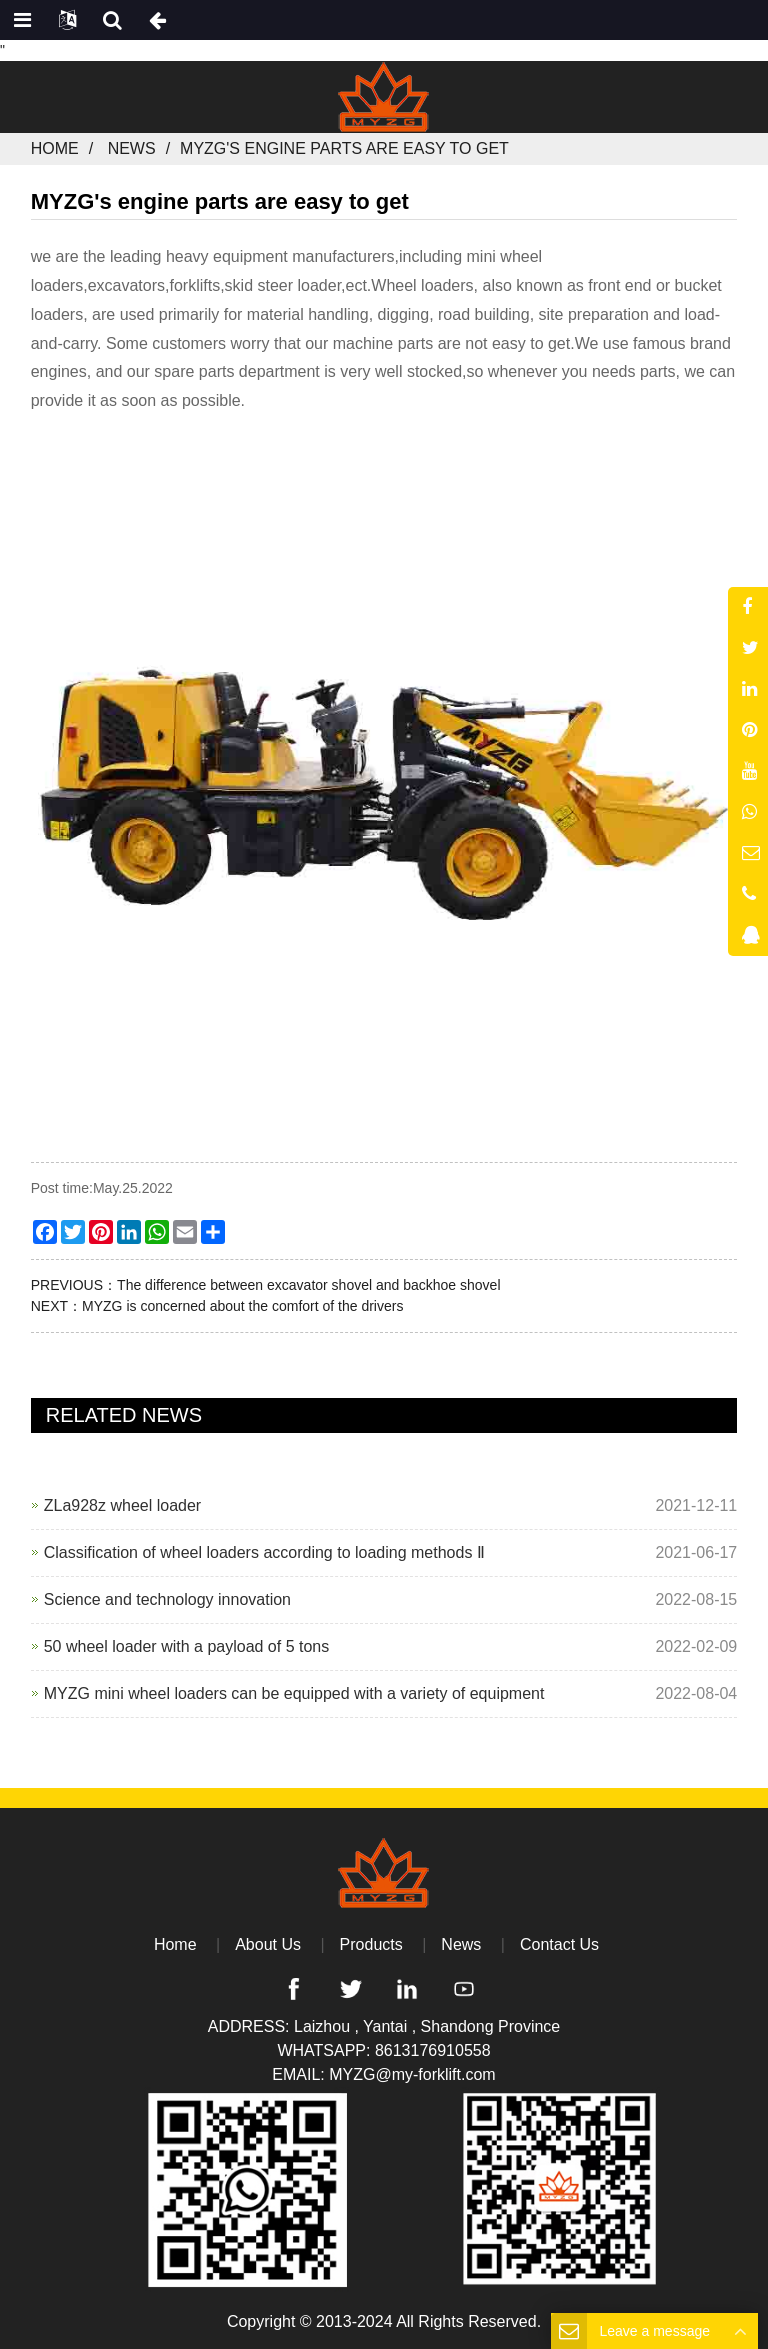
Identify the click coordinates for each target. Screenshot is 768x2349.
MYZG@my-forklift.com (412, 2074)
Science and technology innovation (167, 1599)
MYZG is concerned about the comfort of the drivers (242, 1306)
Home (55, 148)
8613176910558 (433, 2050)
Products (371, 1944)
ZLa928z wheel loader (122, 1505)
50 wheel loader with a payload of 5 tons (187, 1646)
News (132, 148)
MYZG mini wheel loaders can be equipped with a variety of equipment (294, 1693)
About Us (268, 1944)
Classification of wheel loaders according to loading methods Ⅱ (264, 1552)
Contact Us (559, 1944)
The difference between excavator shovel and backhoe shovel (308, 1285)
